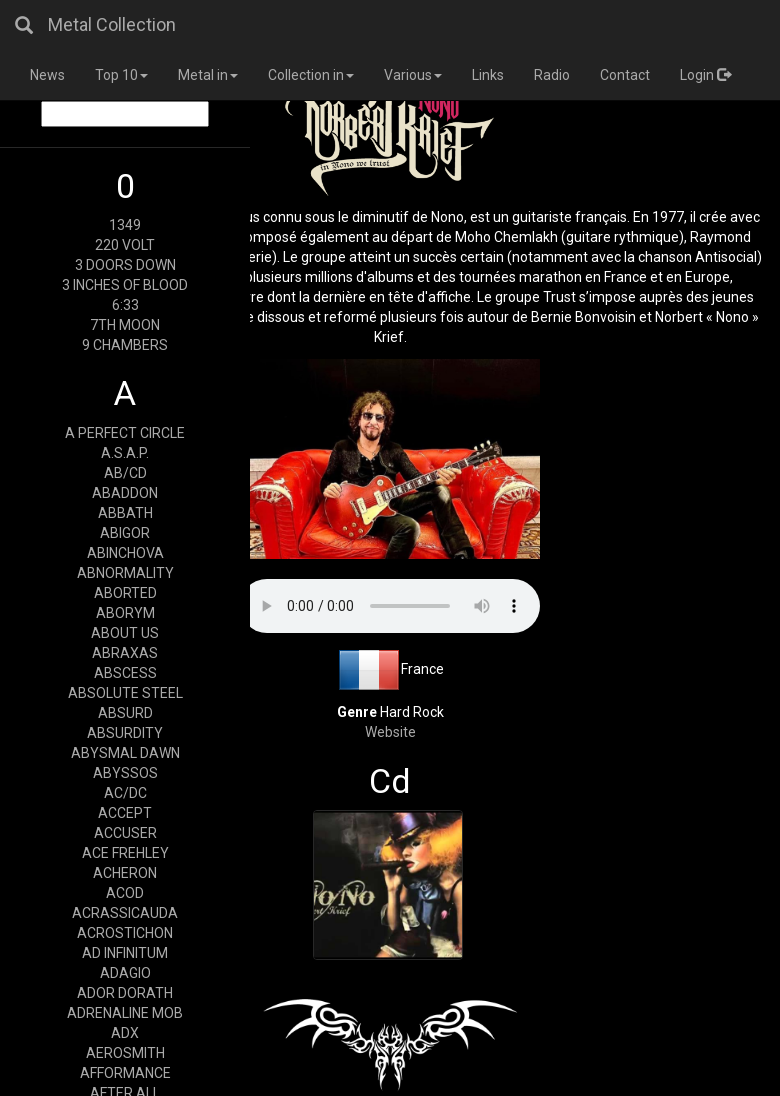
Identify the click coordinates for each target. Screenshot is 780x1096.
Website (390, 732)
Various (413, 75)
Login (705, 75)
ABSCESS (125, 673)
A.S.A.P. (125, 453)
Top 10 (121, 75)
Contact (625, 75)
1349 (125, 225)
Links (488, 75)
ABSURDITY (125, 733)
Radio (552, 75)
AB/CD (125, 473)
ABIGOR (125, 533)
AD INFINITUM (125, 953)
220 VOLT (125, 245)
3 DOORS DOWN (125, 265)
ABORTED (125, 593)
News (47, 75)
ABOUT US (125, 633)
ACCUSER (125, 833)
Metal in (208, 75)
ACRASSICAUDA (125, 913)
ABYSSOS (125, 773)
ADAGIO (125, 973)
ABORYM (125, 613)
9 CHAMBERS (125, 345)
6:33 (125, 305)
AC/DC (125, 793)
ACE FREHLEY (125, 853)
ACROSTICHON (125, 933)
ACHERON (125, 873)
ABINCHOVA (125, 553)
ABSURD (125, 713)
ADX (125, 1033)
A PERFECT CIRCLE (125, 433)
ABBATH (125, 513)
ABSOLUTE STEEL (125, 693)
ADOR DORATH (125, 993)
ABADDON (125, 493)
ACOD (125, 893)
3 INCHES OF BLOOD (125, 285)
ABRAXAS (125, 653)
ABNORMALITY (125, 573)
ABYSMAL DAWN (125, 753)
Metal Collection (112, 24)
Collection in (311, 75)
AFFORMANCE (125, 1073)
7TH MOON (125, 325)
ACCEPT (125, 813)
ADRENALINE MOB (125, 1013)
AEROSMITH (125, 1053)
